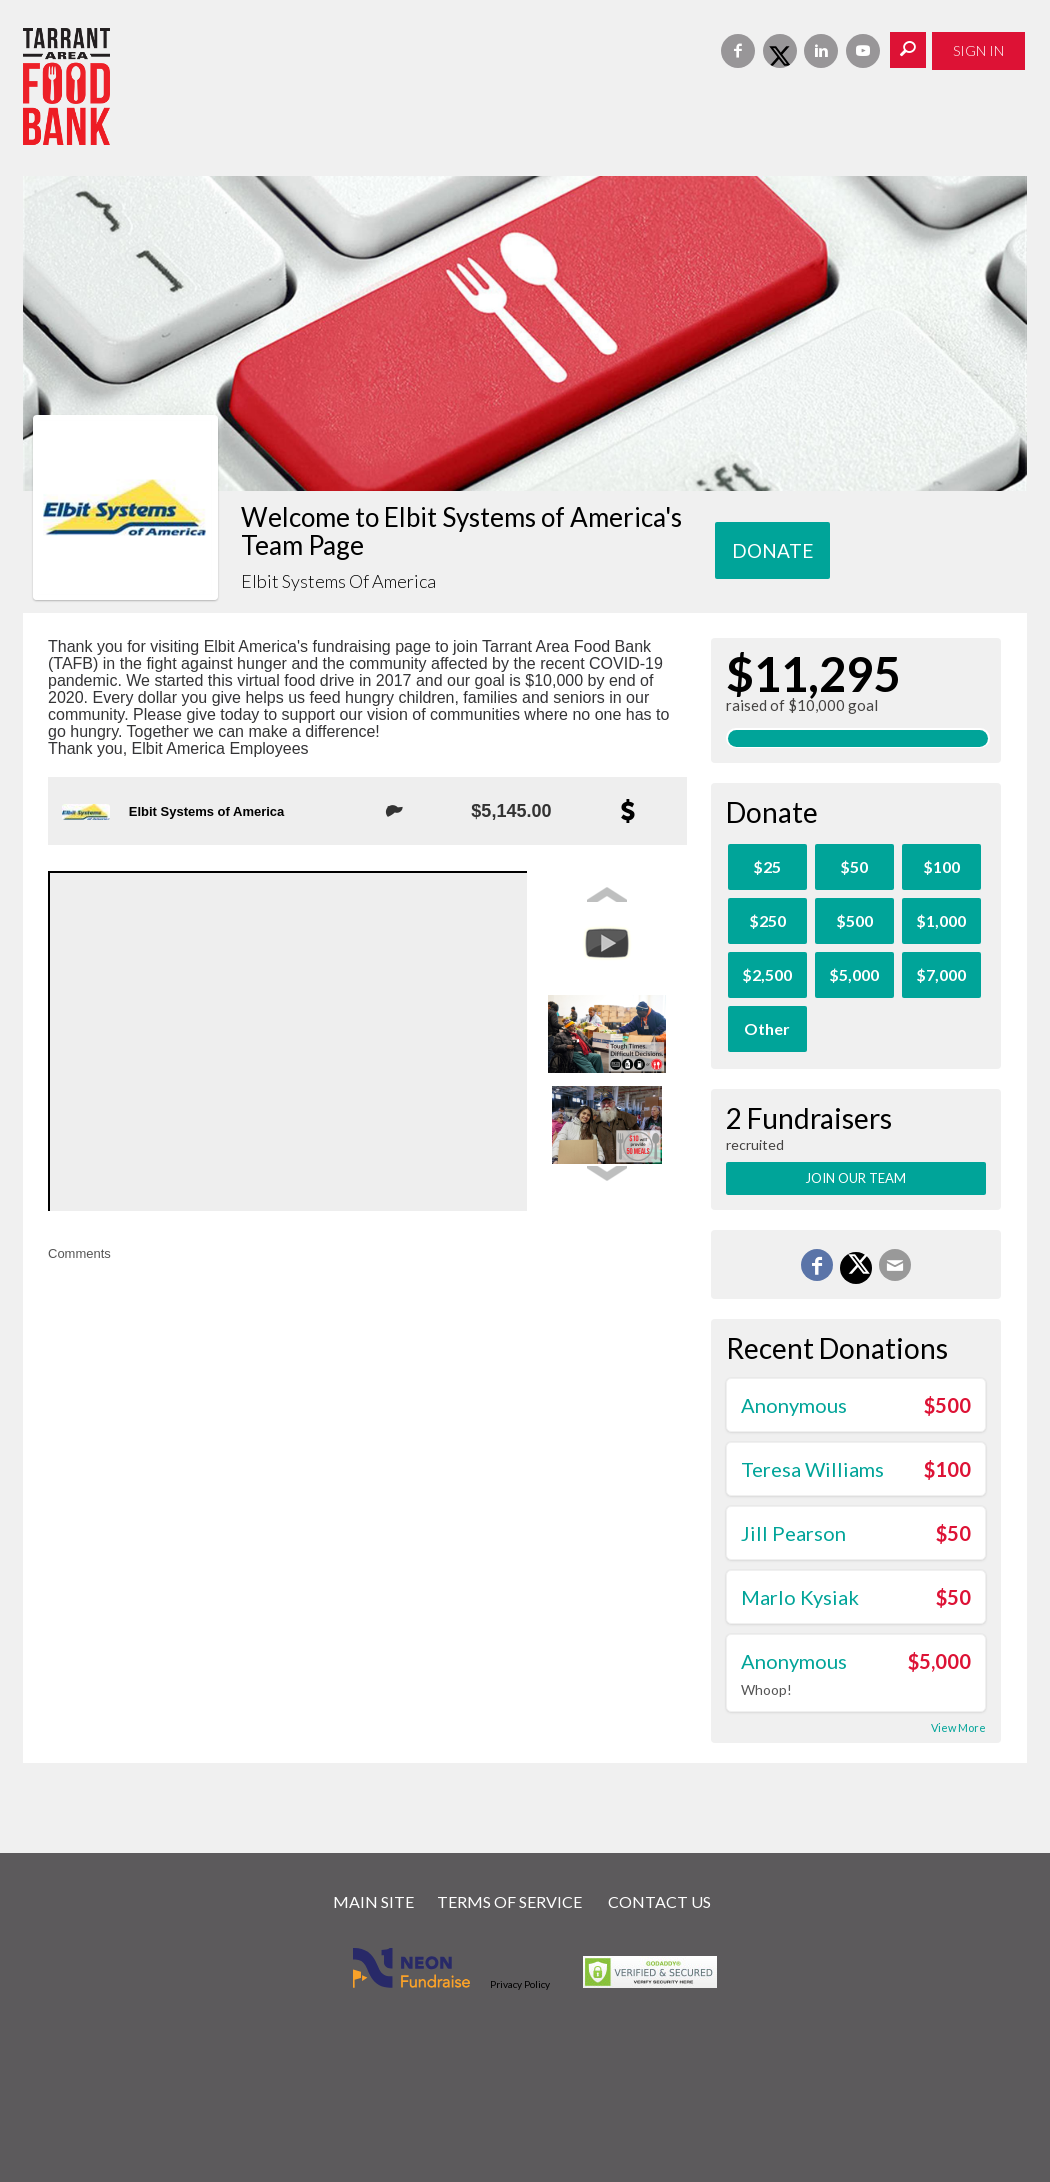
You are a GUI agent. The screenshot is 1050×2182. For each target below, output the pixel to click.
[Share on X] (856, 1268)
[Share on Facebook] (817, 1265)
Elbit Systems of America (207, 811)
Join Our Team (855, 1178)
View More (958, 1727)
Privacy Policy (520, 1984)
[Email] (895, 1265)
